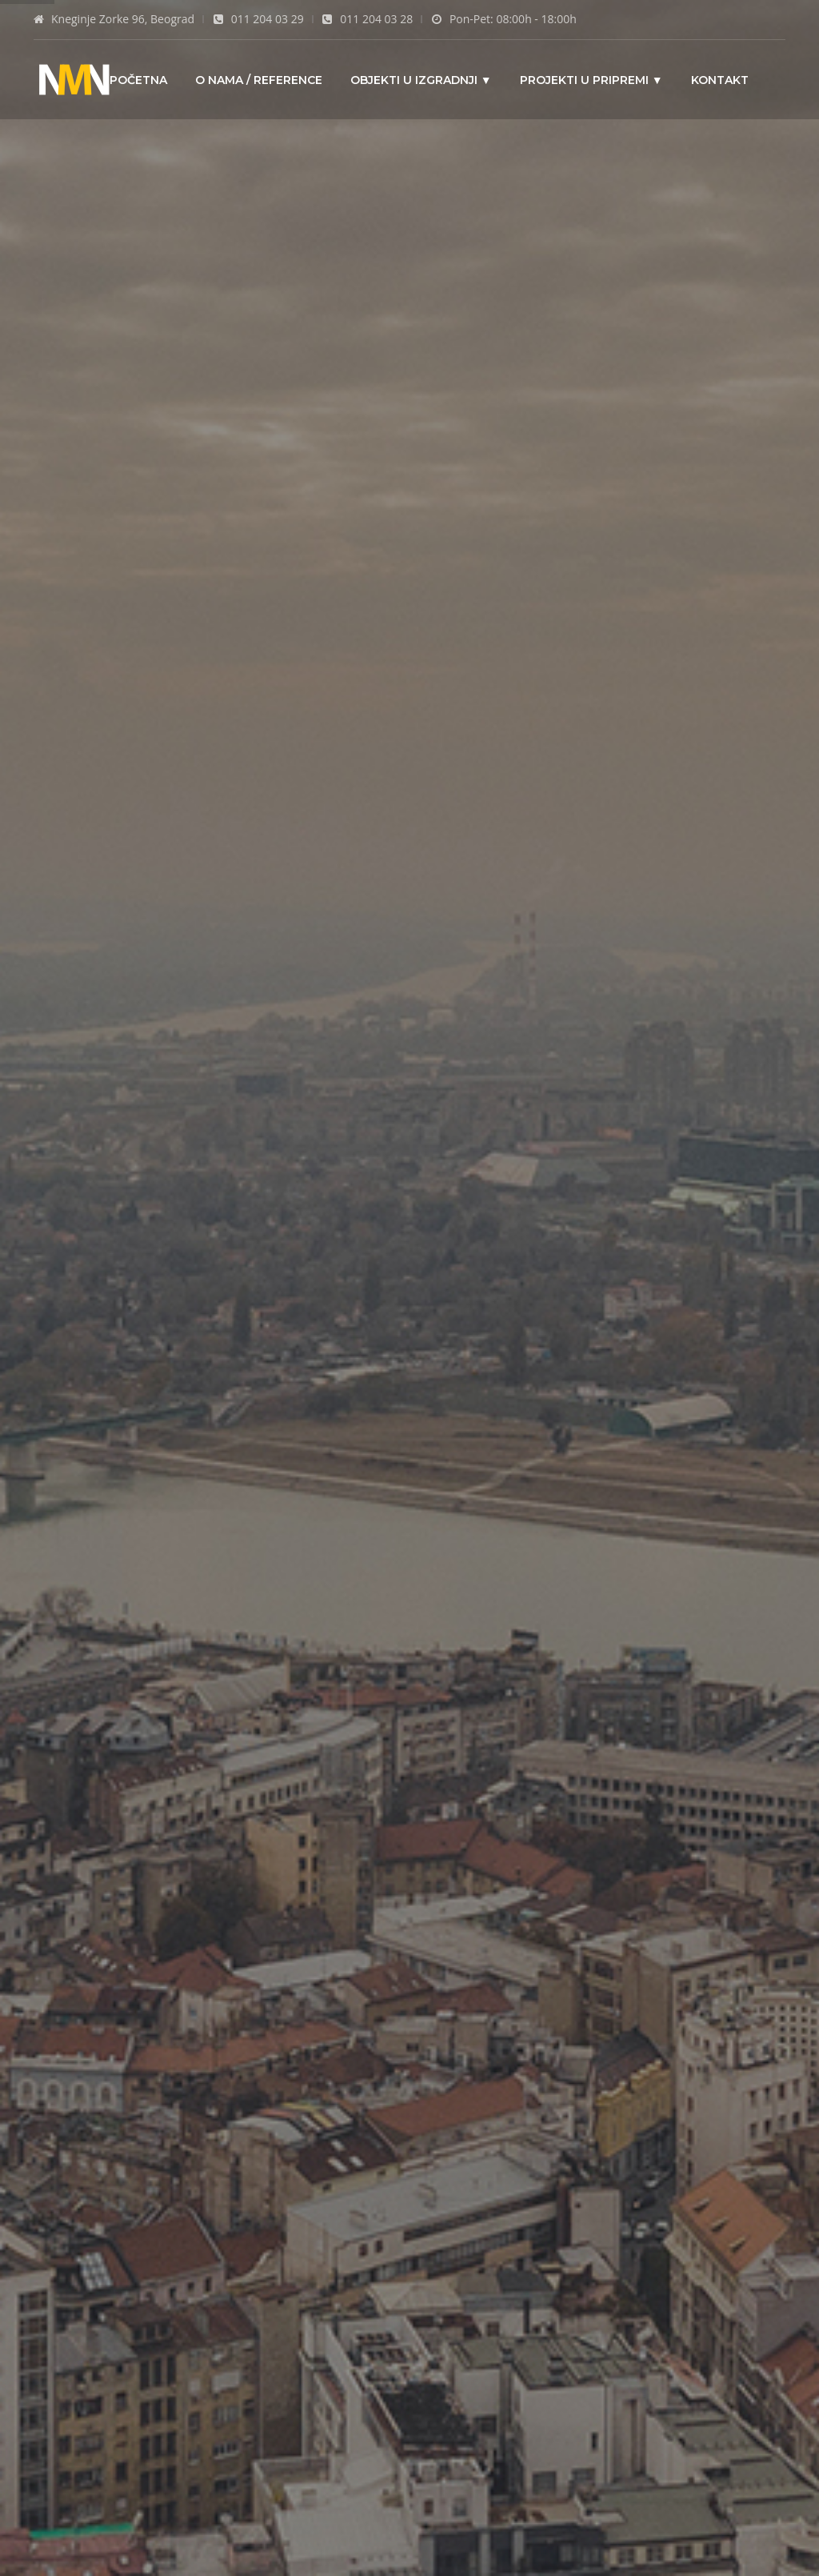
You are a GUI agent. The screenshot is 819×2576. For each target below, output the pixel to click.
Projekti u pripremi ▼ (591, 79)
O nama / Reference (258, 79)
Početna (138, 79)
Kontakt (720, 79)
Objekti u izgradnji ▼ (421, 79)
